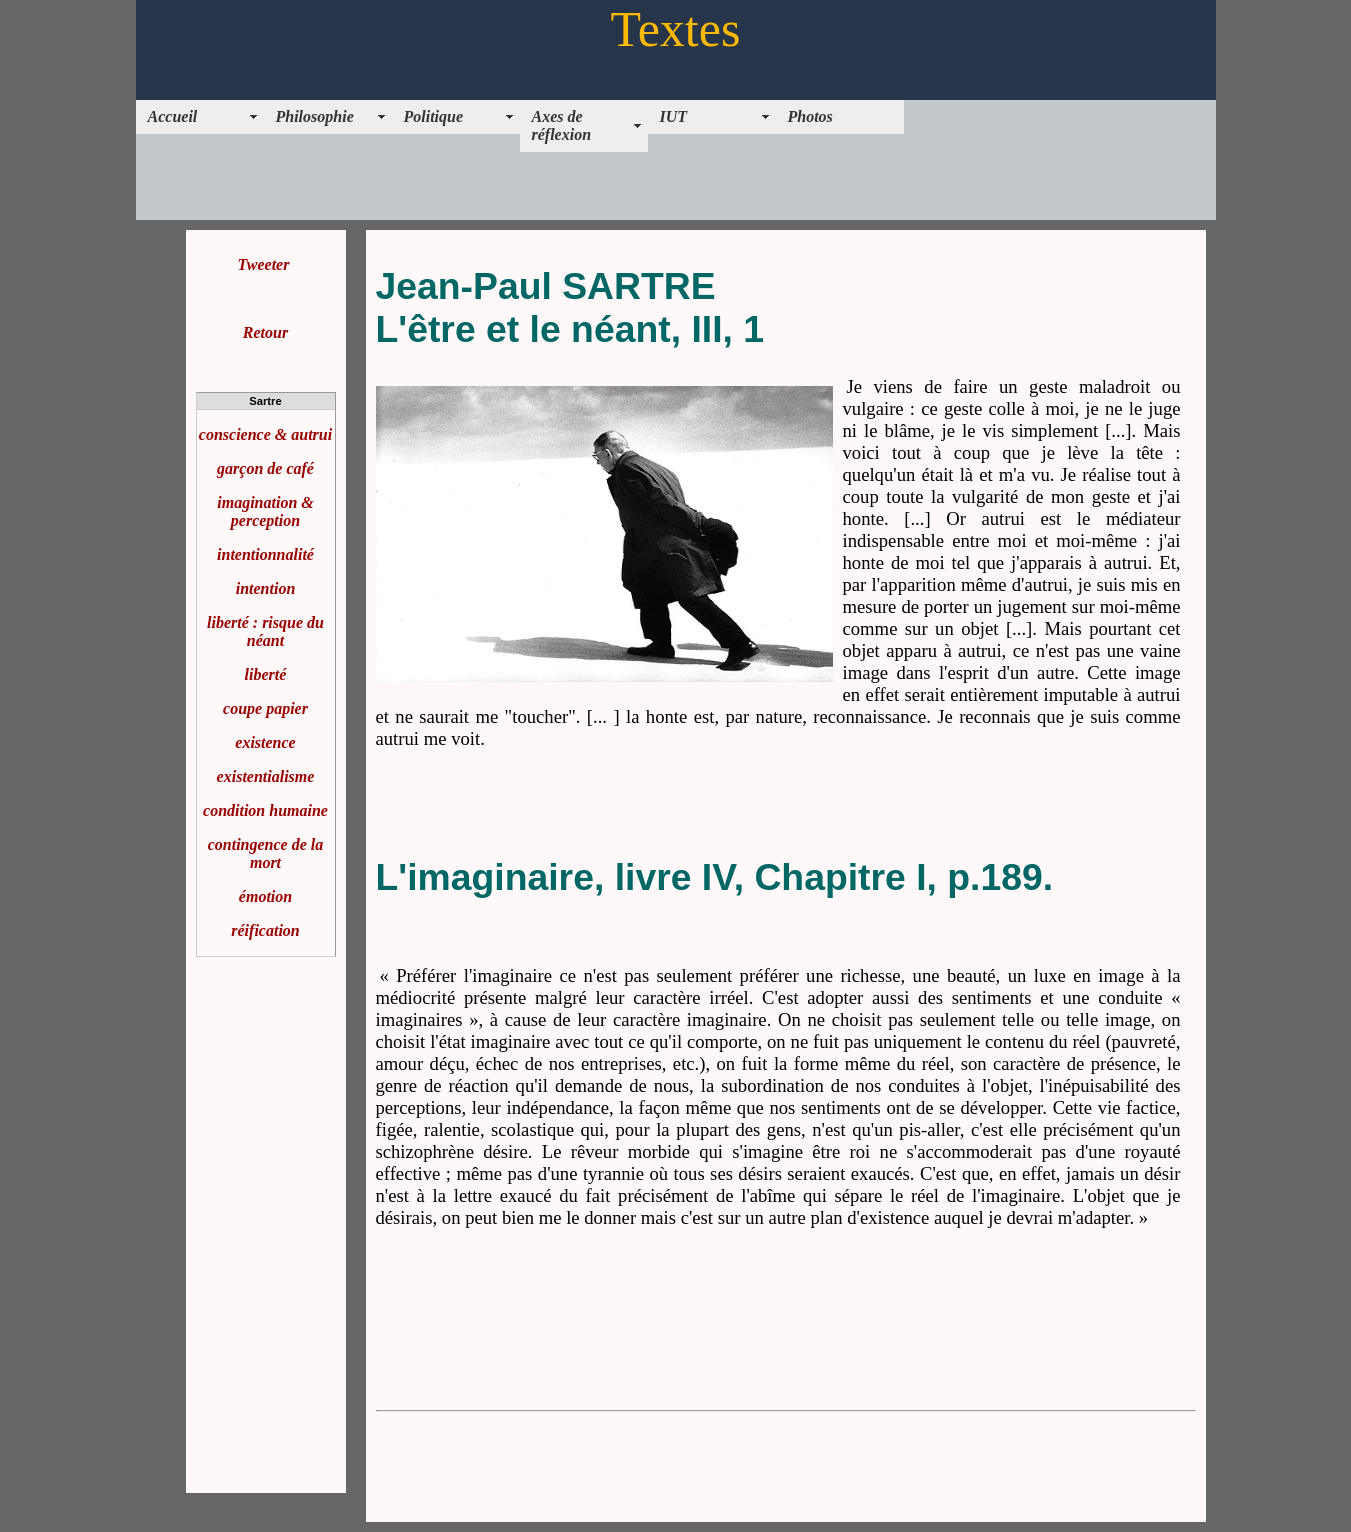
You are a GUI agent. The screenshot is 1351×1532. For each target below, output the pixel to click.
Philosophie (315, 116)
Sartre (265, 401)
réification (265, 930)
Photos (810, 116)
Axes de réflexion (562, 125)
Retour (265, 332)
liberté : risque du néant (265, 631)
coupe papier (265, 708)
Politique (434, 116)
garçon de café (265, 468)
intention (266, 588)
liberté (266, 674)
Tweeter (264, 264)
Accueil (173, 116)
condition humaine (265, 810)
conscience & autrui (265, 434)
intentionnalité (265, 554)
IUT (674, 116)
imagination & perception (265, 511)
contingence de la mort (266, 853)
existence (265, 742)
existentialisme (266, 776)
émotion (265, 896)
